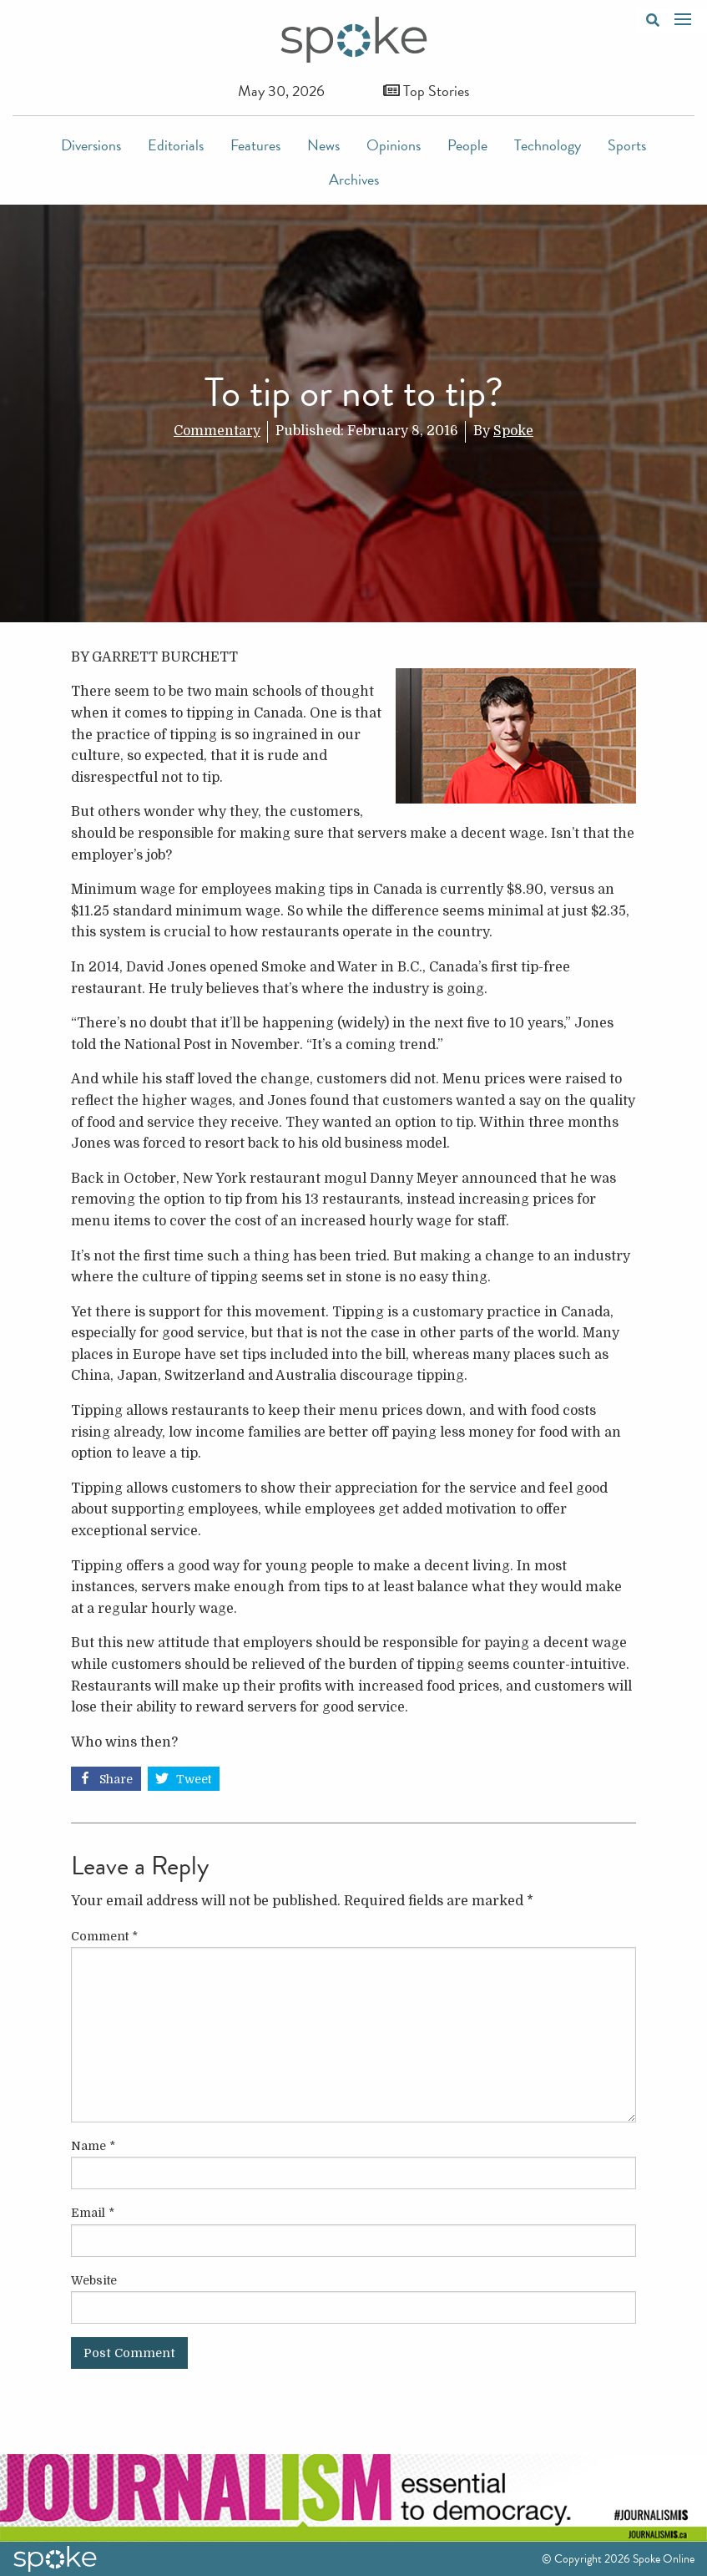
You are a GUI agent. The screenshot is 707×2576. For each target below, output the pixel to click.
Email (92, 2212)
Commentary (217, 431)
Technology (547, 145)
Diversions (91, 145)
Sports (627, 145)
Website (94, 2280)
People (467, 145)
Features (255, 145)
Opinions (393, 145)
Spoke (513, 431)
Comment (104, 1936)
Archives (354, 179)
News (323, 145)
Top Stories (426, 90)
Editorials (176, 145)
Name (93, 2146)
